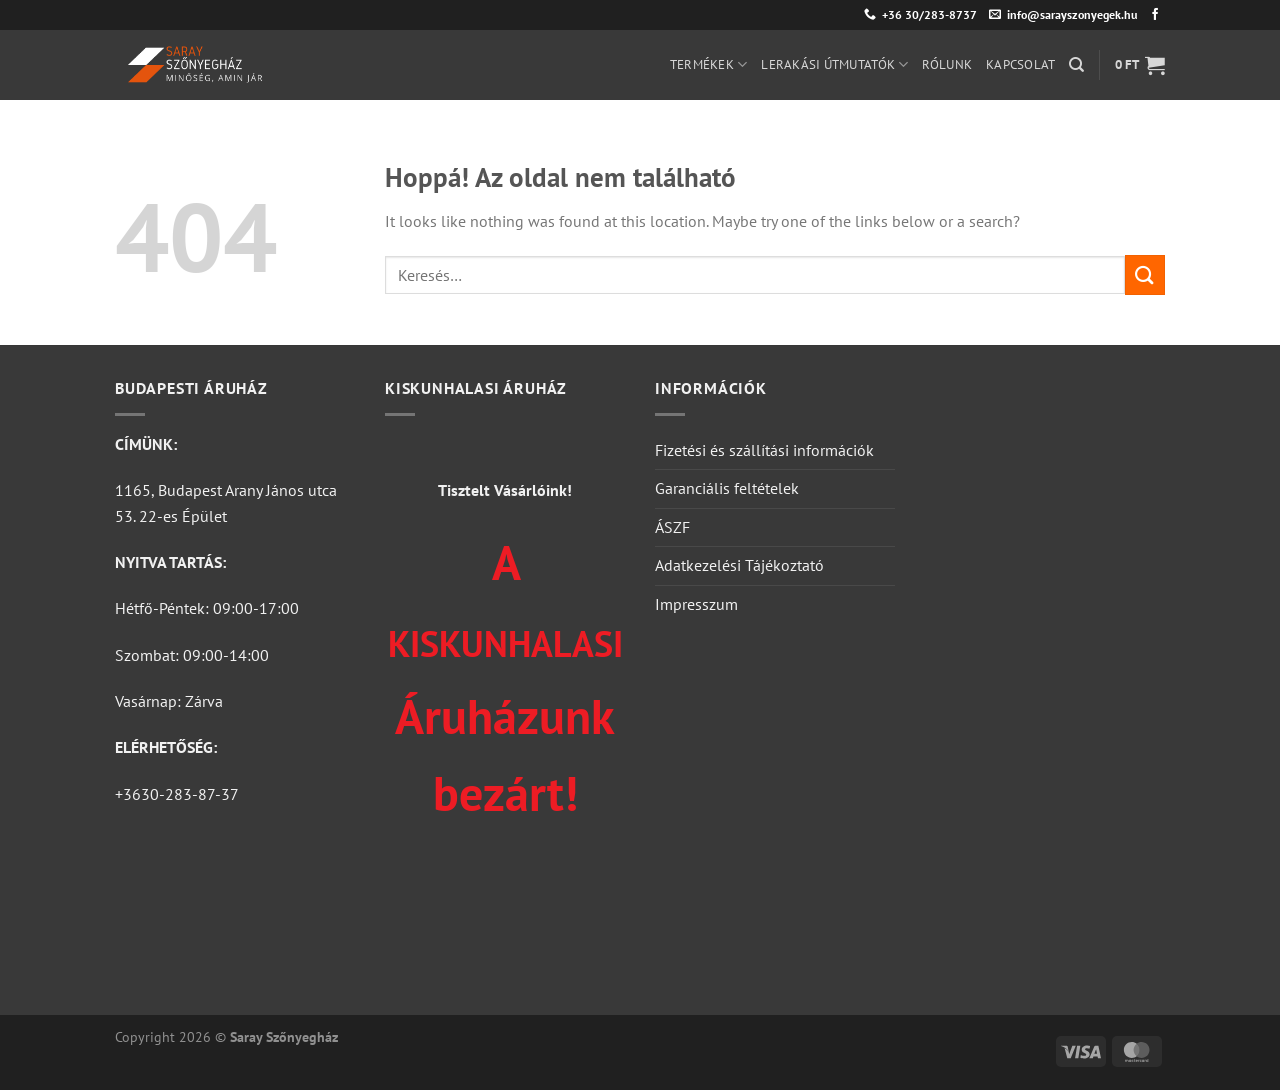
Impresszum (696, 604)
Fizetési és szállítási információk (764, 450)
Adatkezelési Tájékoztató (739, 565)
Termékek (709, 64)
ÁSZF (672, 527)
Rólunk (947, 64)
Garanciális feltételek (727, 488)
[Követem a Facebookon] (1155, 15)
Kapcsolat (1020, 64)
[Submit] (1145, 274)
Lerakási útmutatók (834, 64)
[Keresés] (1076, 65)
